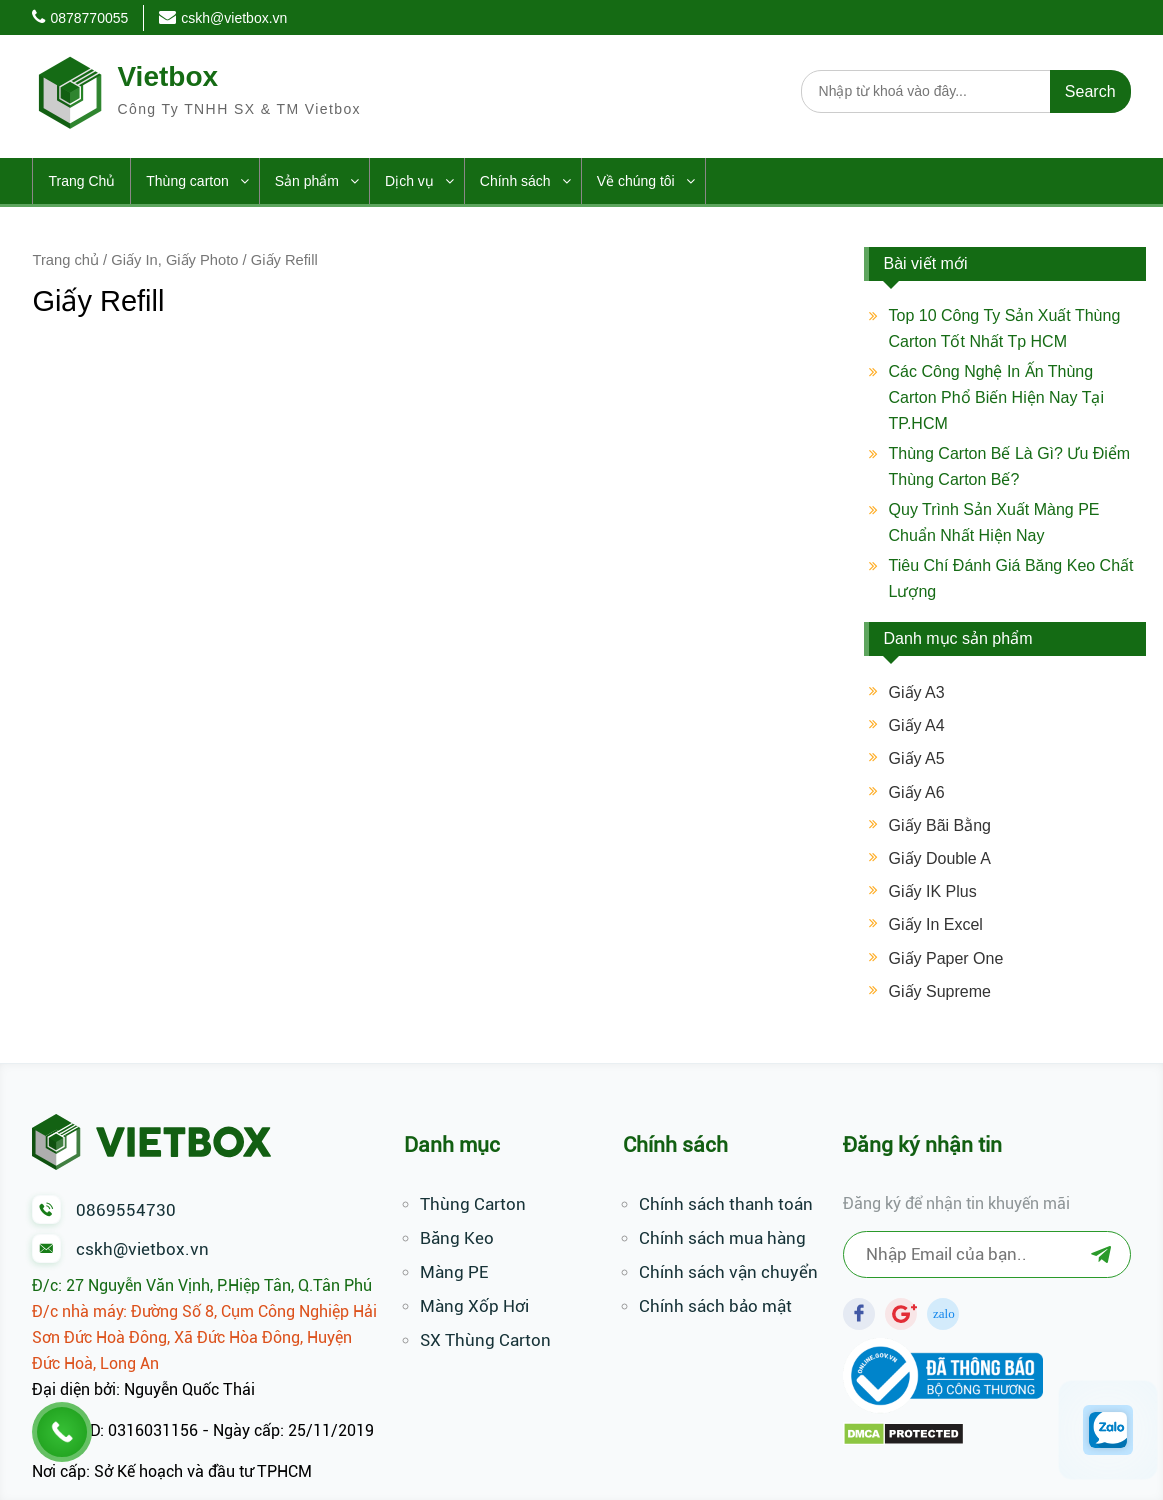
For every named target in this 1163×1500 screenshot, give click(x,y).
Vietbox (167, 76)
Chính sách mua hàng (722, 1238)
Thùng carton (187, 181)
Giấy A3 (917, 692)
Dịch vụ (409, 181)
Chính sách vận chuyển (728, 1272)
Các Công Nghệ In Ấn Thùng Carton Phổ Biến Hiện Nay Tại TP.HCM (996, 397)
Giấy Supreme (940, 991)
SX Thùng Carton (485, 1340)
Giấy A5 (917, 758)
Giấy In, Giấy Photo (174, 260)
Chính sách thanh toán (726, 1204)
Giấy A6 (917, 792)
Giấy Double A (940, 858)
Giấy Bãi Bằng (940, 825)
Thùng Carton (473, 1204)
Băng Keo (457, 1238)
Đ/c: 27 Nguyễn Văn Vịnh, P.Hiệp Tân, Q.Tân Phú (202, 1285)
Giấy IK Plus (933, 891)
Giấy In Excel (936, 924)
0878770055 (89, 18)
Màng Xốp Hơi (474, 1306)
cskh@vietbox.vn (234, 18)
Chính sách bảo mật (715, 1306)
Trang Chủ (81, 181)
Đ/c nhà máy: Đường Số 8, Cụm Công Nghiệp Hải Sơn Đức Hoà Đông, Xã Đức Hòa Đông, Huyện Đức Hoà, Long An (204, 1337)
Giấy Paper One (946, 958)
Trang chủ (65, 260)
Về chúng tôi (636, 181)
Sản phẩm (307, 181)
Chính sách (515, 181)
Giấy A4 (917, 725)
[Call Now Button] (62, 1432)
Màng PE (454, 1272)
